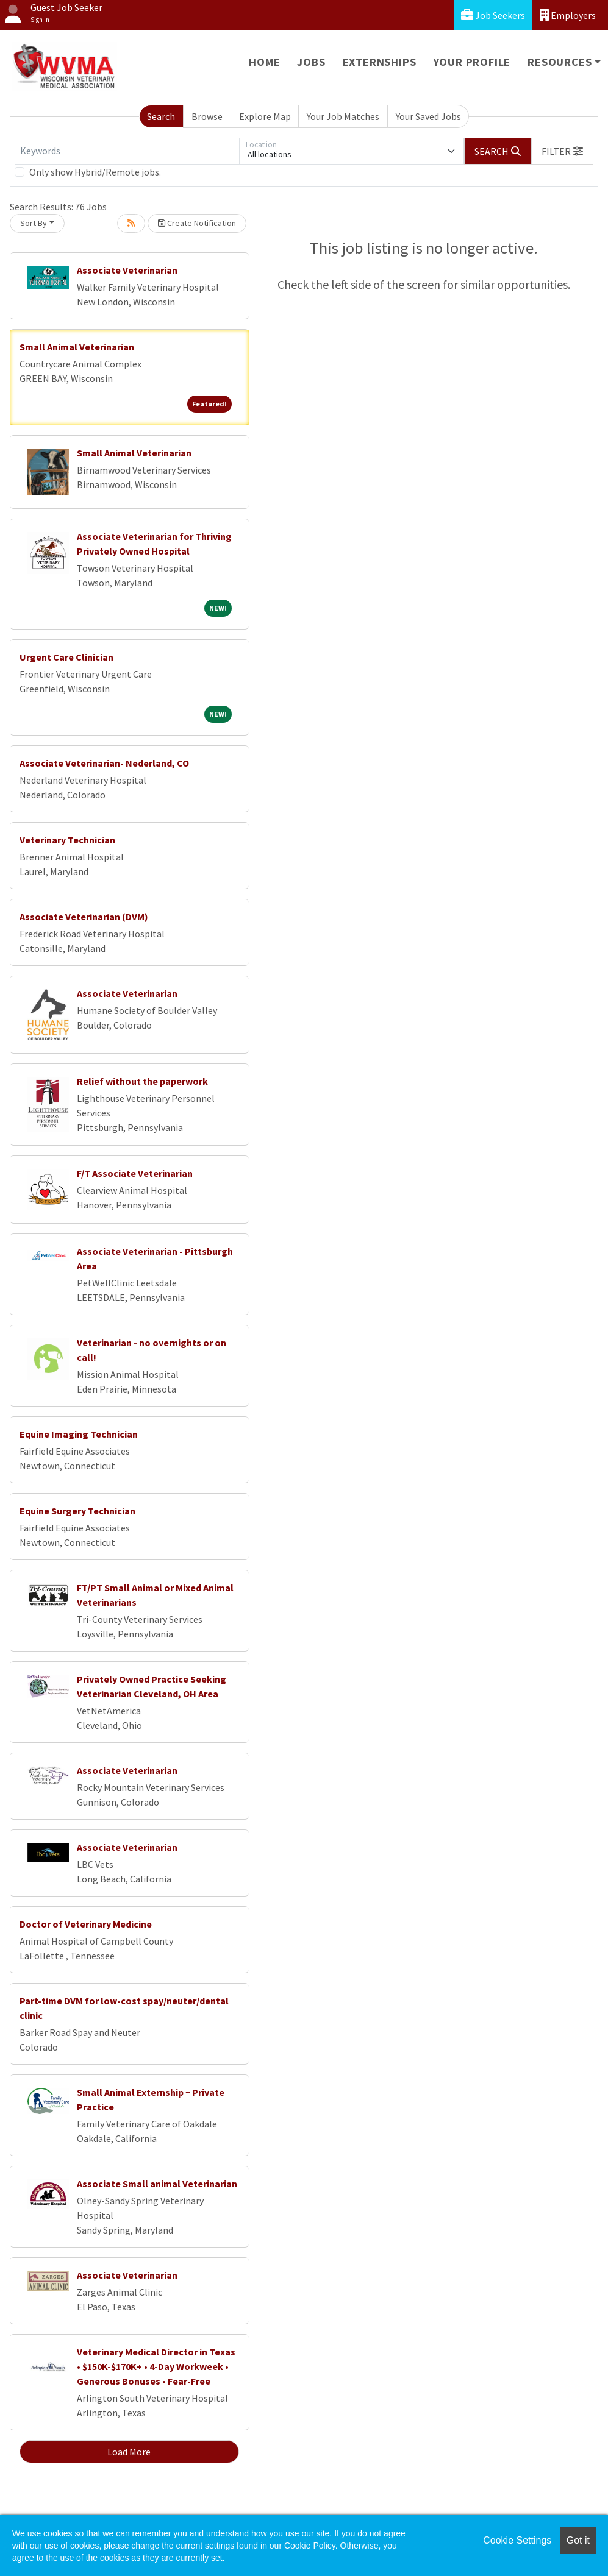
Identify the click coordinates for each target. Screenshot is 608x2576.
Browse (207, 116)
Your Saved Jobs (428, 116)
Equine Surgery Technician (77, 1511)
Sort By (33, 223)
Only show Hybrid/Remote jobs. (95, 172)
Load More (129, 2452)
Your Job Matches (343, 116)
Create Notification (197, 223)
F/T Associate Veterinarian (135, 1173)
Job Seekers (493, 15)
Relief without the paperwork (142, 1081)
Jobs (311, 62)
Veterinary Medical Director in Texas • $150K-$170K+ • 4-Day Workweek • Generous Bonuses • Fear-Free (156, 2366)
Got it (578, 2540)
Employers (568, 15)
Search (161, 116)
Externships (380, 62)
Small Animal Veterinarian (77, 347)
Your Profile (472, 62)
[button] (562, 151)
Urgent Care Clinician (66, 657)
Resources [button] (560, 62)
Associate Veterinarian (127, 270)
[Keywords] (127, 151)
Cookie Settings (517, 2540)
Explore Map (265, 116)
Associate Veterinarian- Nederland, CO (104, 763)
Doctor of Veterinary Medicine (86, 1924)
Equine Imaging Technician (79, 1434)
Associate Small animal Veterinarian (157, 2183)
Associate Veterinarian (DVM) (84, 916)
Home (264, 62)
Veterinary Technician (67, 840)
